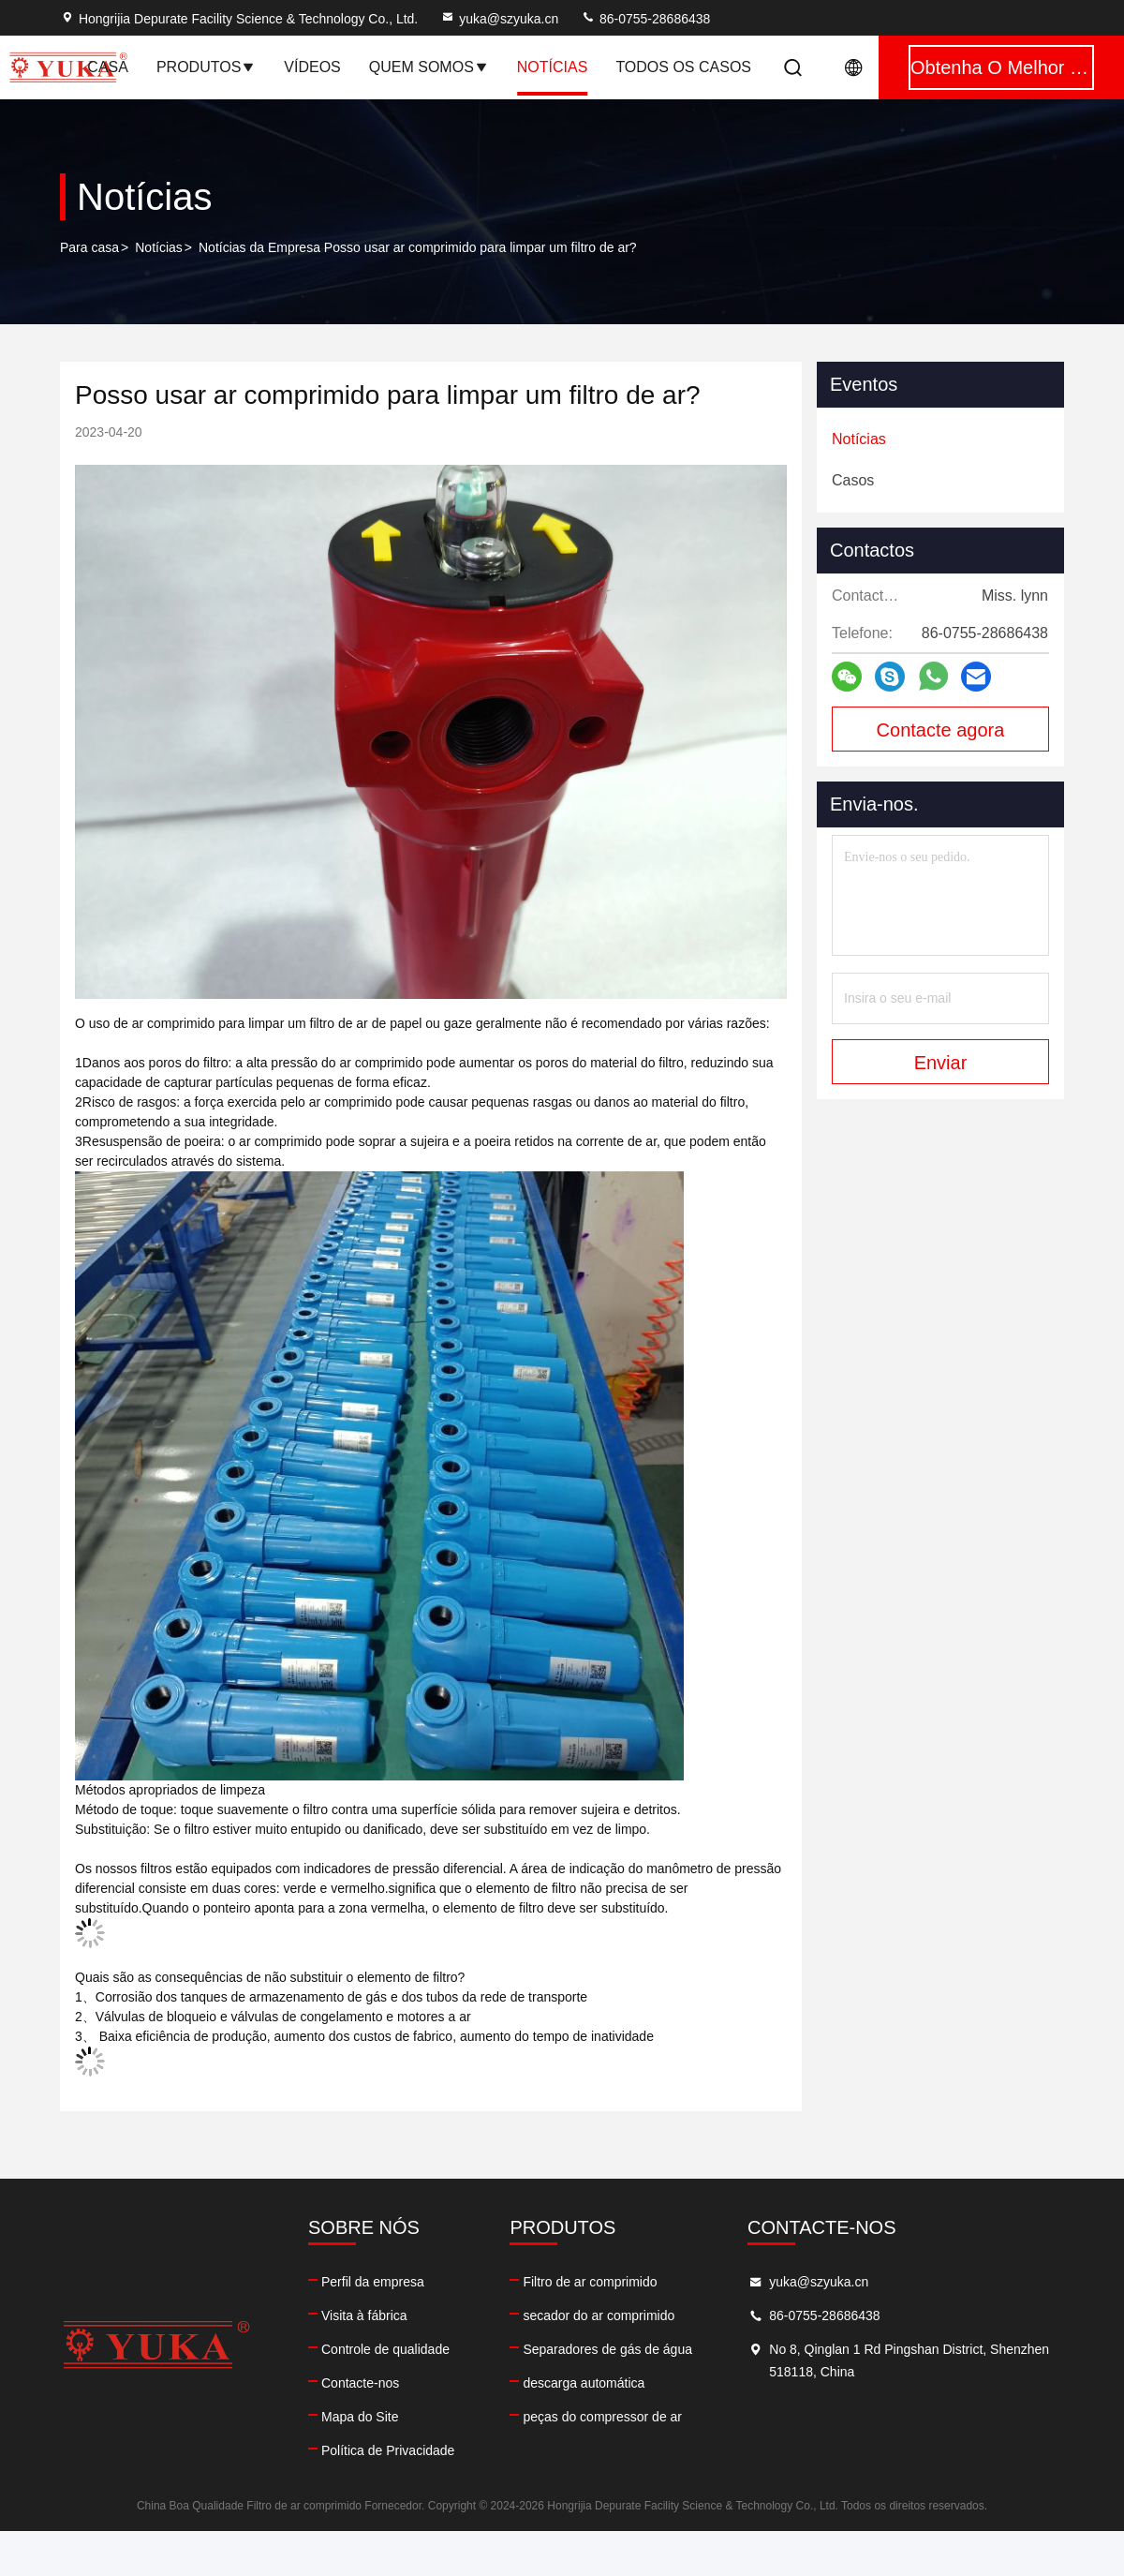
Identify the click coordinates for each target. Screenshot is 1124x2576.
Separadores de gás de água (607, 2349)
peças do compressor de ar (602, 2416)
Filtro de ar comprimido (590, 2281)
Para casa (89, 247)
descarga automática (583, 2382)
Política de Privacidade (387, 2450)
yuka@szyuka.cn (499, 18)
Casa (107, 67)
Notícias (159, 247)
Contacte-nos (360, 2382)
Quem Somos (429, 67)
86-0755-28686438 (645, 18)
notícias (552, 67)
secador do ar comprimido (598, 2315)
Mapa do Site (360, 2416)
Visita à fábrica (364, 2315)
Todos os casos (683, 67)
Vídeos (312, 67)
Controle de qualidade (385, 2349)
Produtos (206, 67)
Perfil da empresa (372, 2281)
